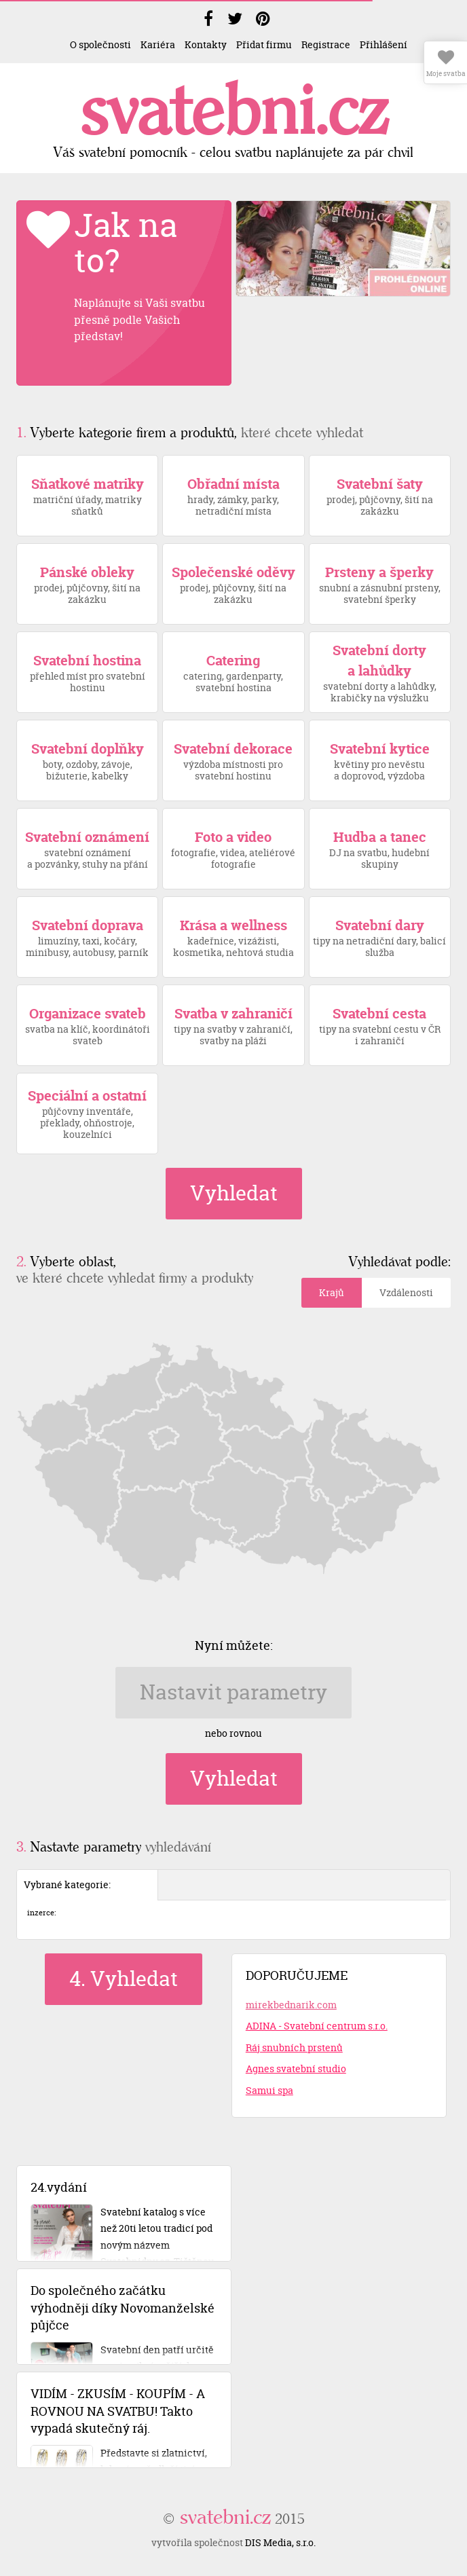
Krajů (331, 1292)
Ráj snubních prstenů (294, 2047)
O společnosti (100, 44)
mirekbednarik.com (291, 2004)
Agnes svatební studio (296, 2068)
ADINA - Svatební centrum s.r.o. (317, 2025)
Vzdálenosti (406, 1292)
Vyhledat (234, 1193)
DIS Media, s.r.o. (280, 2542)
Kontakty (206, 44)
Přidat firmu (264, 44)
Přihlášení (383, 44)
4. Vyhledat (123, 1979)
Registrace (325, 44)
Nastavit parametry (233, 1692)
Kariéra (158, 44)
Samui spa (269, 2090)
